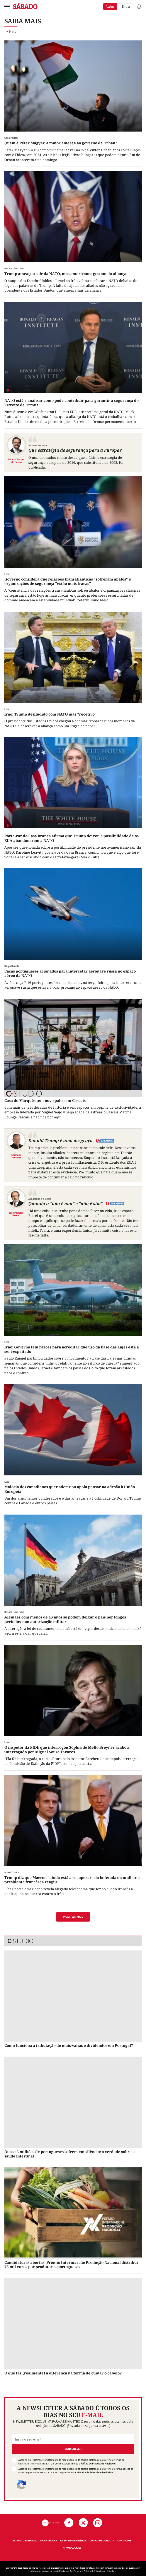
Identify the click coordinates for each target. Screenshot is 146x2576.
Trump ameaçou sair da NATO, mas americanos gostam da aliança (65, 273)
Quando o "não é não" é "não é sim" (65, 1203)
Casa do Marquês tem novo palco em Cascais (45, 1100)
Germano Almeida (16, 1156)
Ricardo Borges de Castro (16, 460)
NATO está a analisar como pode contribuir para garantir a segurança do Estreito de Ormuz (71, 402)
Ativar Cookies (72, 2547)
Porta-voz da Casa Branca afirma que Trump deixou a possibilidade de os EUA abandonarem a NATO (71, 838)
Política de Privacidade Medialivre (98, 2463)
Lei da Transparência (73, 2540)
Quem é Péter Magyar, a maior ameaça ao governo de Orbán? (60, 142)
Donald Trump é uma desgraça (60, 1140)
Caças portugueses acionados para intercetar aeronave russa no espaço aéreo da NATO (70, 973)
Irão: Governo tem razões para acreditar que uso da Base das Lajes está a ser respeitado (71, 1349)
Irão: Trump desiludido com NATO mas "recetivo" (50, 714)
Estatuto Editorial (25, 2540)
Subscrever (73, 2449)
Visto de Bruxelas (37, 445)
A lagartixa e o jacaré (39, 1198)
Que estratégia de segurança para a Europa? (75, 450)
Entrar (126, 6)
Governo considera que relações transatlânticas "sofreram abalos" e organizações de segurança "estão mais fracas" (67, 581)
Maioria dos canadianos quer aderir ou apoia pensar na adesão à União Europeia (69, 1489)
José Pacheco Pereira (16, 1214)
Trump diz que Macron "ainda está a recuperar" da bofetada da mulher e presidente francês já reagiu (72, 1879)
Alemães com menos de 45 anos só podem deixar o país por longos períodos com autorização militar (65, 1619)
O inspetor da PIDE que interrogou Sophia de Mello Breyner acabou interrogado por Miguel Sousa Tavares (66, 1749)
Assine (110, 6)
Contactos (124, 2540)
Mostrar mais (73, 1917)
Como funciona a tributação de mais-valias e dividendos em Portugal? (68, 2045)
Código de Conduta (102, 2540)
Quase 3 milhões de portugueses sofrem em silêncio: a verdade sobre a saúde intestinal (69, 2154)
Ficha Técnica (48, 2540)
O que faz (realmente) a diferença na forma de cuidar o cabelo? (63, 2373)
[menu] (7, 6)
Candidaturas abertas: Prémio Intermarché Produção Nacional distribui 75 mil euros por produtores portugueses (71, 2264)
